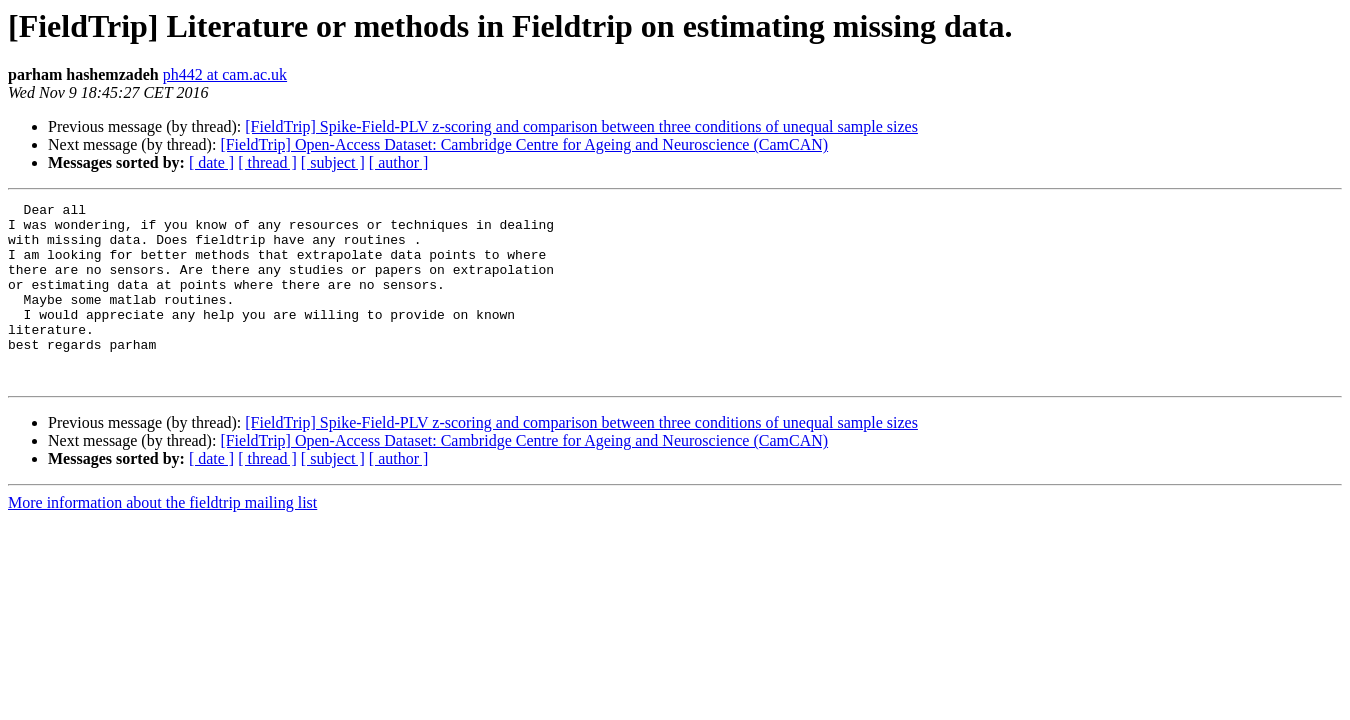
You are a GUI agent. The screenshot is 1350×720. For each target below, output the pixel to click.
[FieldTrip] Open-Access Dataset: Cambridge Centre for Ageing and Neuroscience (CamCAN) (524, 144)
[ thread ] (267, 162)
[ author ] (399, 162)
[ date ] (211, 162)
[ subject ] (333, 162)
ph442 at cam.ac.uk (225, 74)
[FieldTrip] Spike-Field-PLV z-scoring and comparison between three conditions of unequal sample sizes (581, 126)
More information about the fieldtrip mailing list (162, 538)
